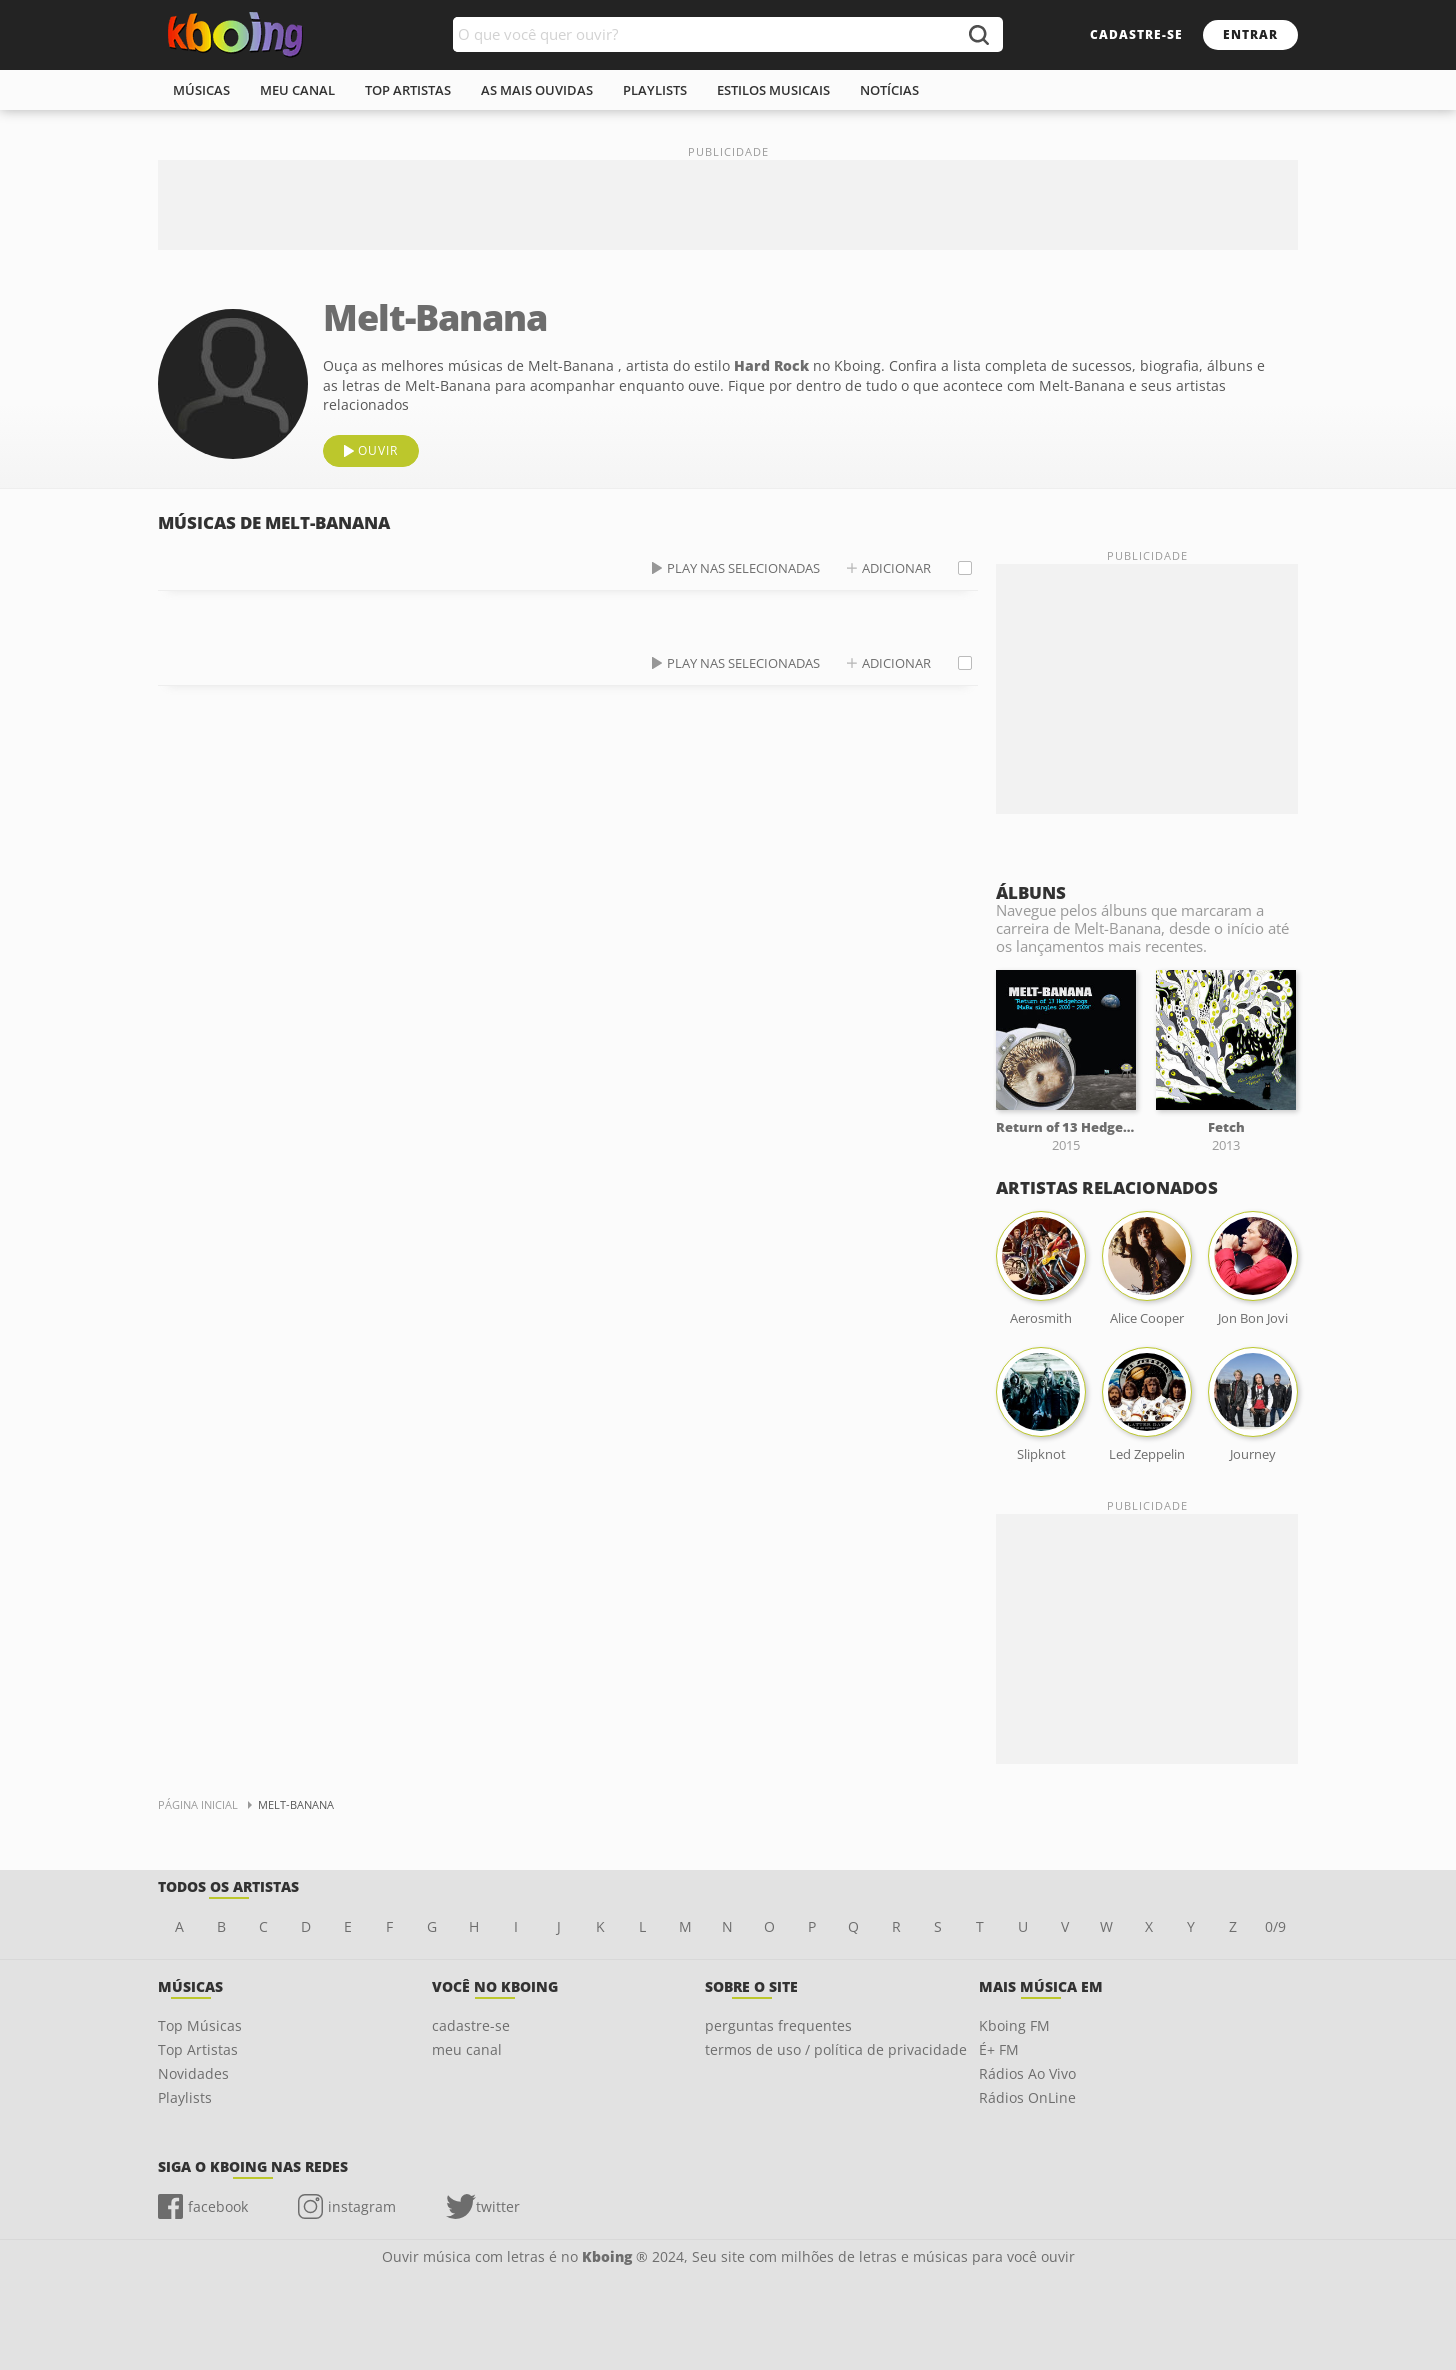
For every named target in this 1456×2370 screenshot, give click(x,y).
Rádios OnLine (1027, 2097)
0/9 (1275, 1926)
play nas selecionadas (743, 568)
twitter (498, 2206)
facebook (218, 2206)
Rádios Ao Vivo (1027, 2073)
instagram (362, 2206)
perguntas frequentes (778, 2025)
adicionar (896, 568)
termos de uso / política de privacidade (836, 2049)
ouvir (378, 450)
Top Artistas (198, 2049)
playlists (655, 90)
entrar (1250, 34)
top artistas (408, 90)
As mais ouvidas (537, 90)
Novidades (193, 2073)
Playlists (185, 2097)
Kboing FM (1014, 2025)
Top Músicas (200, 2025)
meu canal (297, 90)
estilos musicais (773, 90)
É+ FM (999, 2049)
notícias (889, 90)
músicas (201, 90)
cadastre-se (1136, 34)
